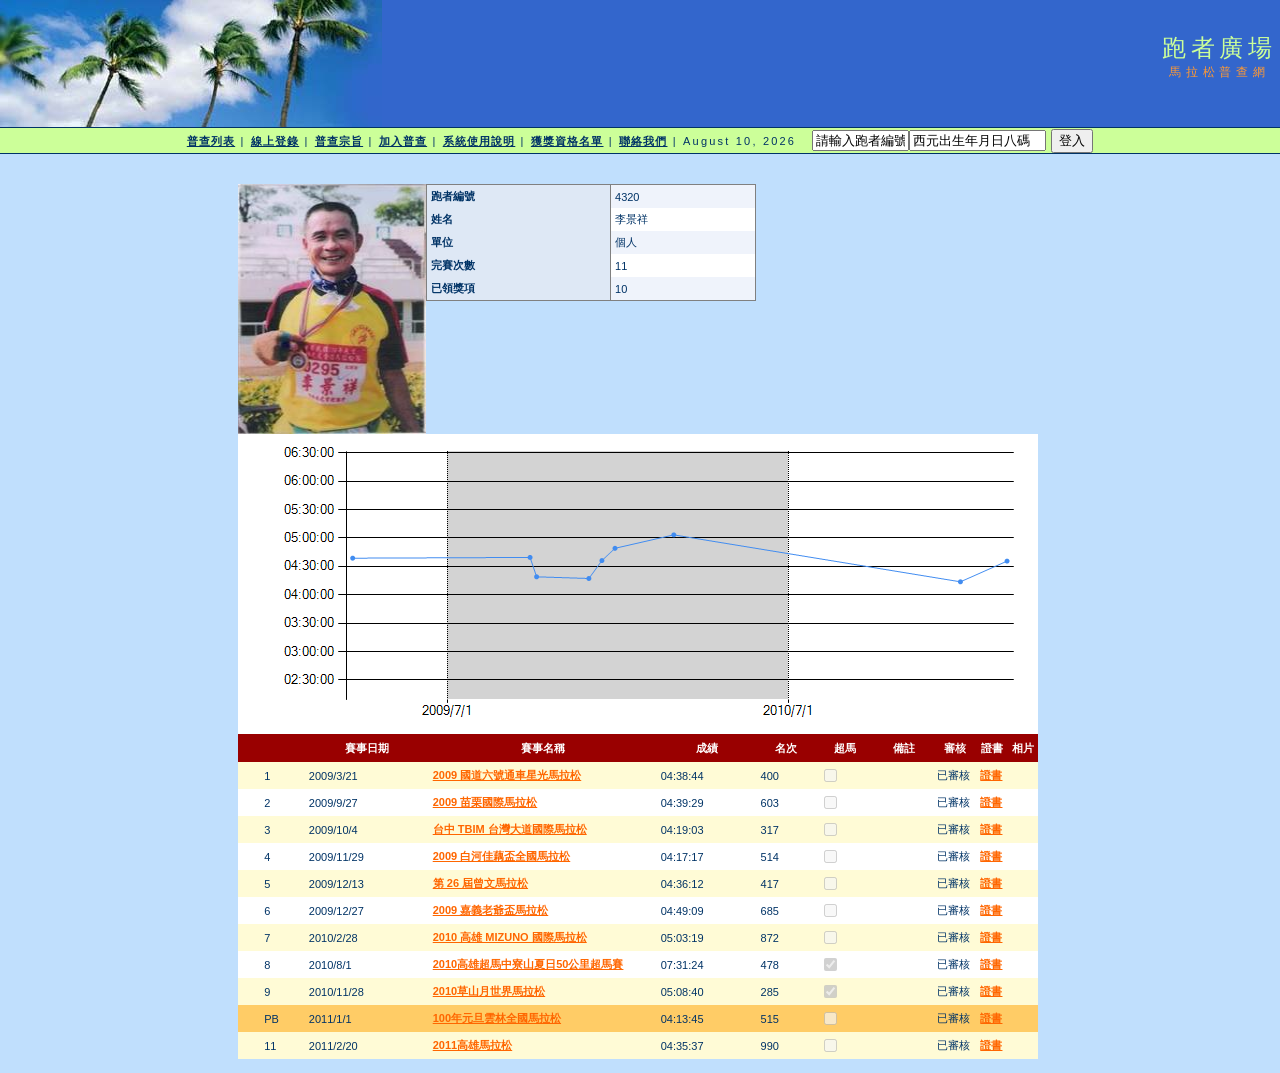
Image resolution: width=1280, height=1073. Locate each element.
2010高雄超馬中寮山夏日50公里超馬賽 (528, 964)
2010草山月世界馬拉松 (489, 991)
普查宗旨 (339, 141)
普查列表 (211, 141)
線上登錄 (275, 141)
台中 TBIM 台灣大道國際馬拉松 (510, 829)
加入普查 (403, 141)
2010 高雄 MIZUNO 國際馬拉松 (510, 937)
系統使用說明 (479, 141)
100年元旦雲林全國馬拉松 (497, 1018)
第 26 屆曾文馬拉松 (480, 883)
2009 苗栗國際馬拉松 (485, 802)
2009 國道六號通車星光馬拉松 (507, 775)
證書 (991, 775)
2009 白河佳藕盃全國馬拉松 (502, 856)
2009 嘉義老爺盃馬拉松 (491, 910)
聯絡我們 (643, 141)
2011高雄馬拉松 (472, 1045)
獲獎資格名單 (567, 141)
